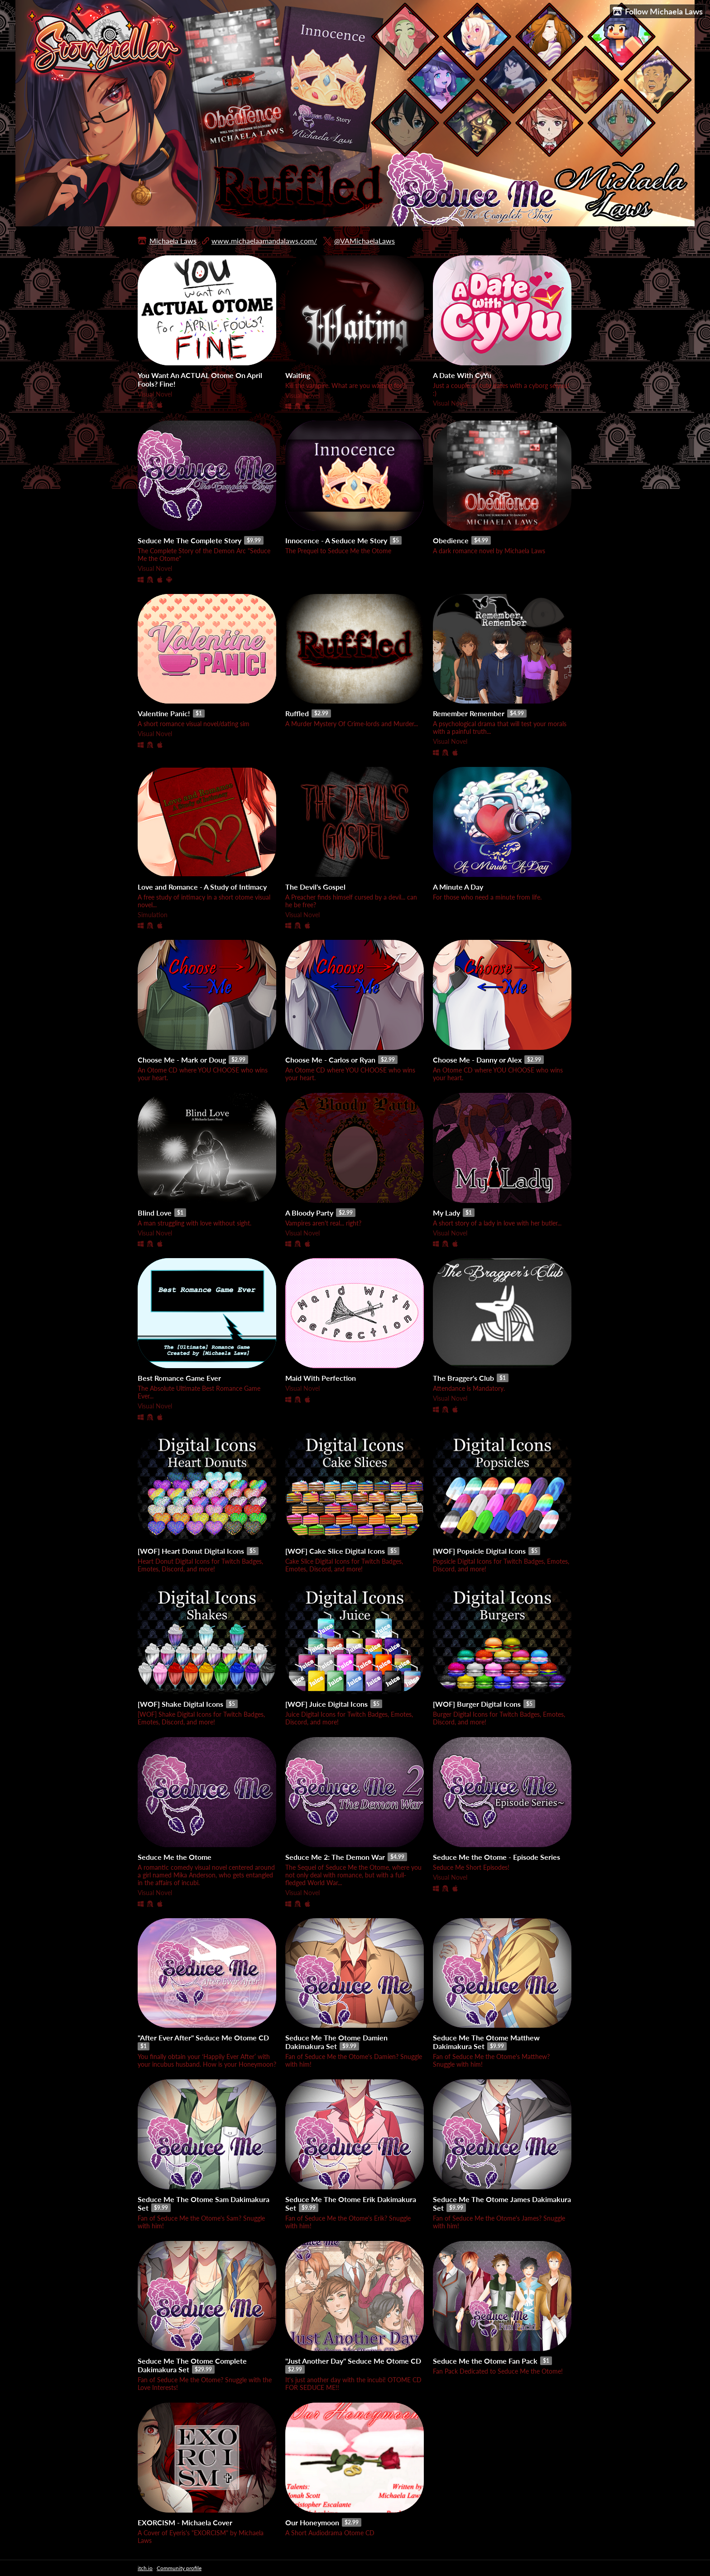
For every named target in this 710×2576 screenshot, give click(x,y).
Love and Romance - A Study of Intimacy (202, 886)
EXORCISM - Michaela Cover (185, 2522)
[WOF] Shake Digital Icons (180, 1704)
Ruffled (297, 713)
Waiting (297, 375)
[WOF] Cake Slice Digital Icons (335, 1551)
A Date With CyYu (462, 375)
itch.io (145, 2568)
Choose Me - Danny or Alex (477, 1059)
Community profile (179, 2568)
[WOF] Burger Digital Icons (477, 1704)
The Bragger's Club (463, 1378)
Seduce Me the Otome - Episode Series (496, 1857)
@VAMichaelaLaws (364, 240)
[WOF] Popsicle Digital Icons (479, 1551)
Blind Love (155, 1212)
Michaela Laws (173, 240)
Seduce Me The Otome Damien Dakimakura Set (336, 2041)
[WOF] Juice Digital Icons (326, 1704)
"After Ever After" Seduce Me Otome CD (203, 2037)
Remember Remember (468, 713)
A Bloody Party (309, 1212)
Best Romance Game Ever (179, 1378)
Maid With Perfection (320, 1378)
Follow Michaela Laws (658, 11)
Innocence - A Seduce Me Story (336, 540)
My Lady (446, 1212)
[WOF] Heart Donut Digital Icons (191, 1551)
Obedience (451, 540)
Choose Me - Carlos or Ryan (330, 1059)
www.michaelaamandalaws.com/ (264, 240)
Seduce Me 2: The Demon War (335, 1857)
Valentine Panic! (164, 713)
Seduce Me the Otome (174, 1857)
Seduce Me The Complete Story (189, 540)
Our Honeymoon (312, 2522)
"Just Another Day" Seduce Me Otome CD (353, 2360)
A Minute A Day (458, 886)
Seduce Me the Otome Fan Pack (485, 2360)
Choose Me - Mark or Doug (182, 1059)
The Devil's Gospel (315, 886)
